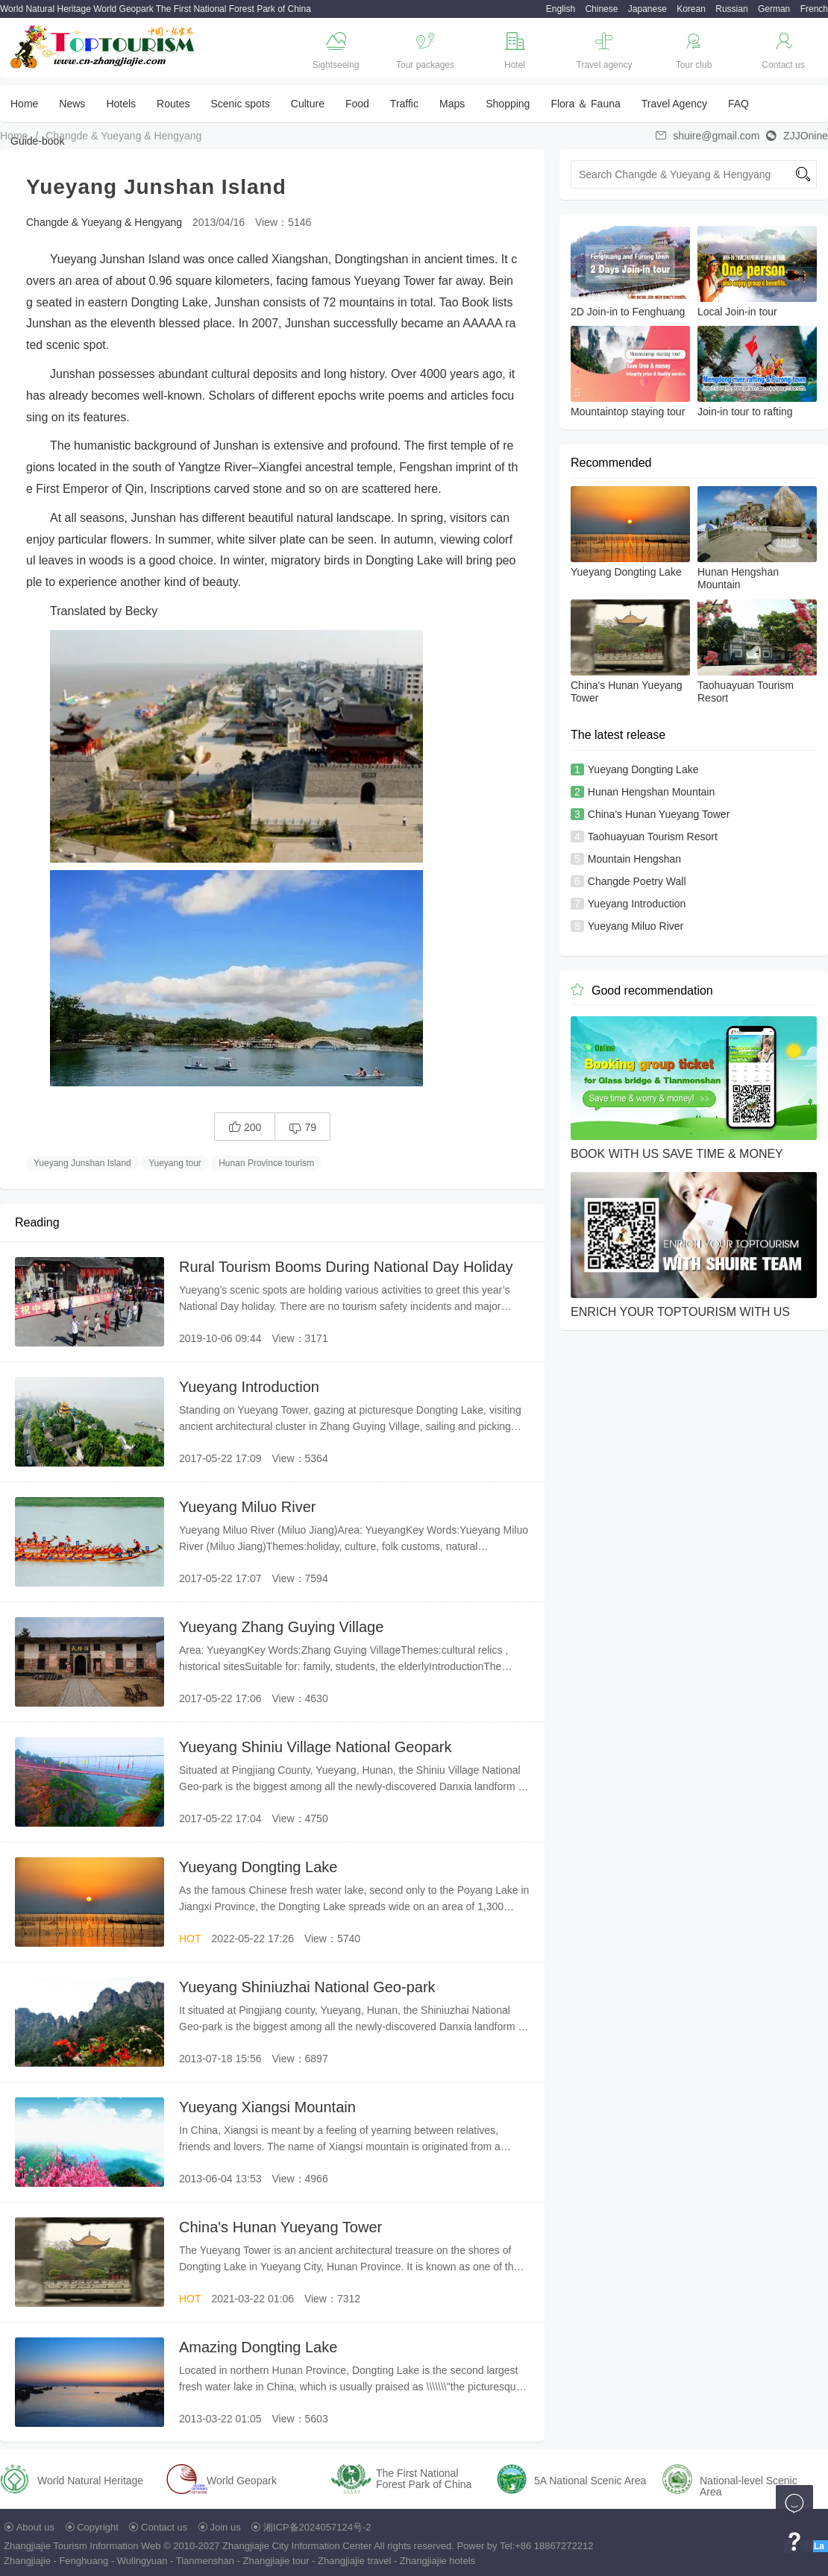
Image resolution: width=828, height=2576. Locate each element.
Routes (173, 104)
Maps (452, 104)
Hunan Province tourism (266, 1163)
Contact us (164, 2527)
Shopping (508, 104)
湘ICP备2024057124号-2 (317, 2527)
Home (24, 104)
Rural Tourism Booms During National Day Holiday (346, 1267)
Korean (691, 9)
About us (35, 2527)
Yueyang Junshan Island (82, 1163)
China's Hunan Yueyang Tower (280, 2227)
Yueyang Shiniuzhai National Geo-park (307, 1987)
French (814, 9)
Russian (731, 9)
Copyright (98, 2527)
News (72, 104)
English (560, 9)
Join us (225, 2527)
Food (357, 104)
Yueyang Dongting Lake (258, 1867)
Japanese (647, 9)
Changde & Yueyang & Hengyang (123, 136)
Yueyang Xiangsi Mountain (267, 2107)
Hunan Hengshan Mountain (651, 792)
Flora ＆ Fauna (585, 104)
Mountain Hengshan (634, 859)
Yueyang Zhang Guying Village (281, 1627)
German (774, 9)
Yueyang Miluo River (247, 1507)
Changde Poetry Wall (637, 881)
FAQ (738, 104)
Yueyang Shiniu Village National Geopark (315, 1747)
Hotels (121, 104)
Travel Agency (674, 104)
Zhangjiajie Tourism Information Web (82, 2545)
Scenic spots (239, 104)
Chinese (601, 9)
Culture (307, 104)
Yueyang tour (174, 1163)
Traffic (404, 104)
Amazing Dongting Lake (258, 2347)
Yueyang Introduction (249, 1387)
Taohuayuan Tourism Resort (653, 837)
